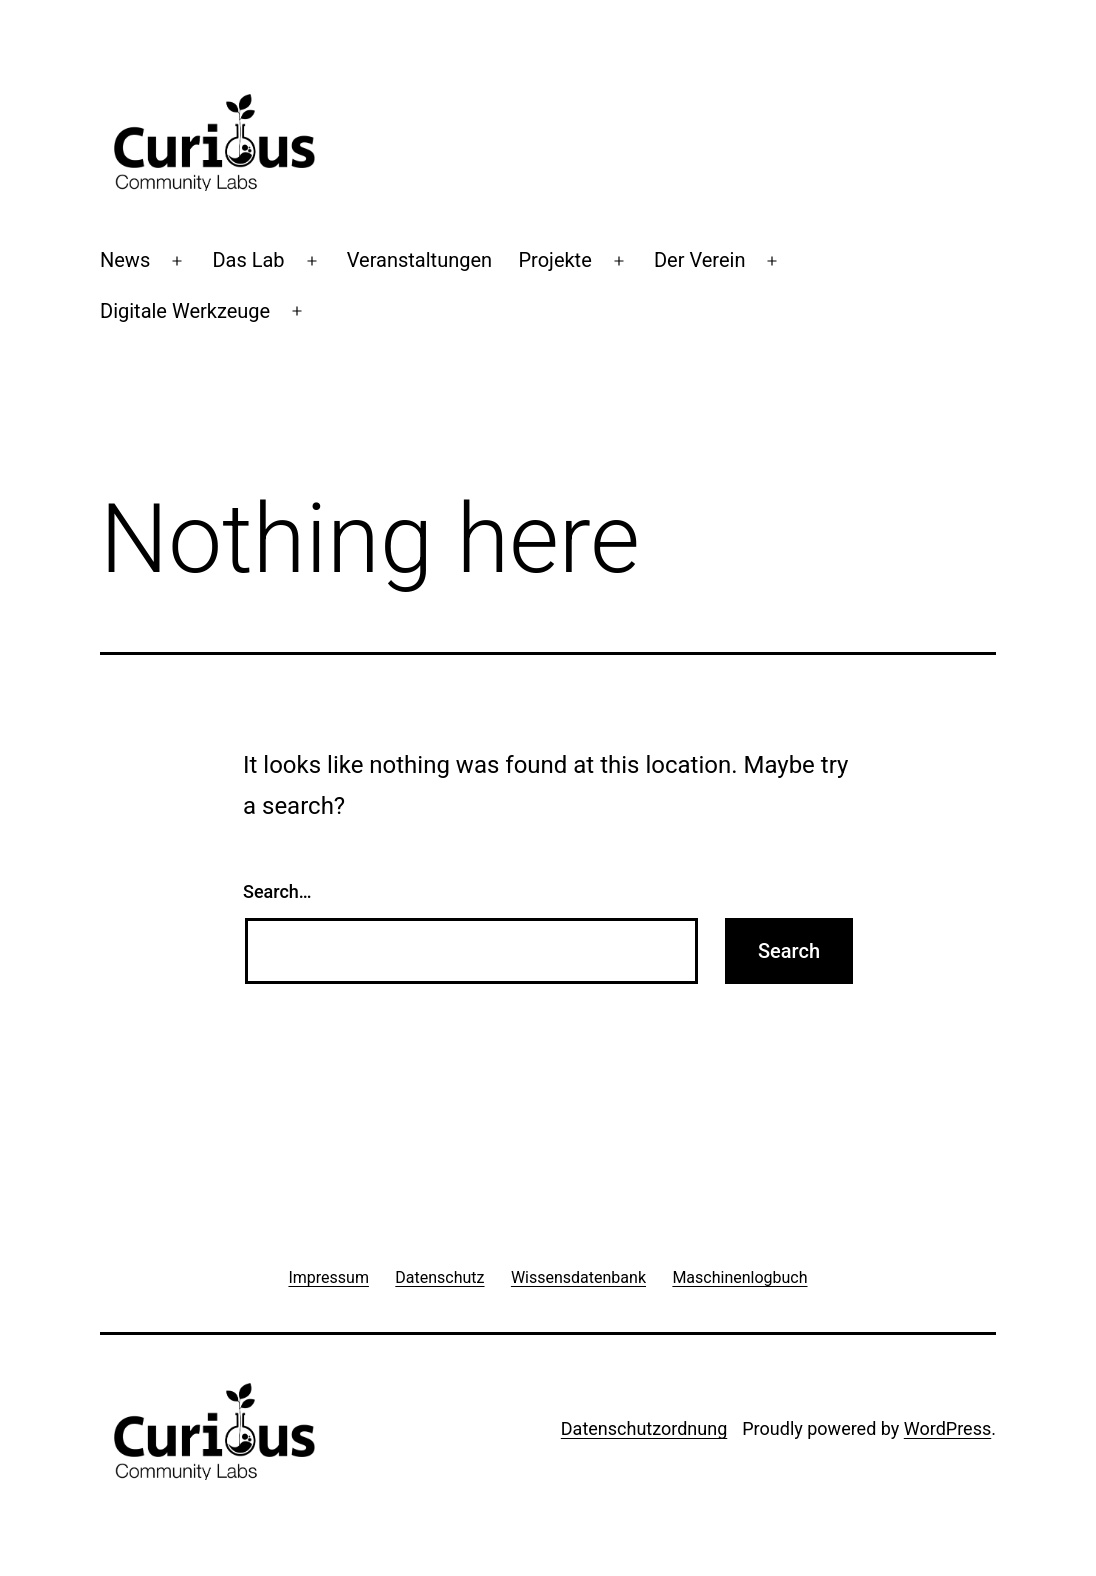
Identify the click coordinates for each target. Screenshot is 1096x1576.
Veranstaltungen (419, 260)
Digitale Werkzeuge (185, 311)
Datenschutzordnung (644, 1428)
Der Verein (699, 260)
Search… (277, 891)
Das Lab (248, 260)
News (125, 260)
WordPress (947, 1428)
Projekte (554, 260)
